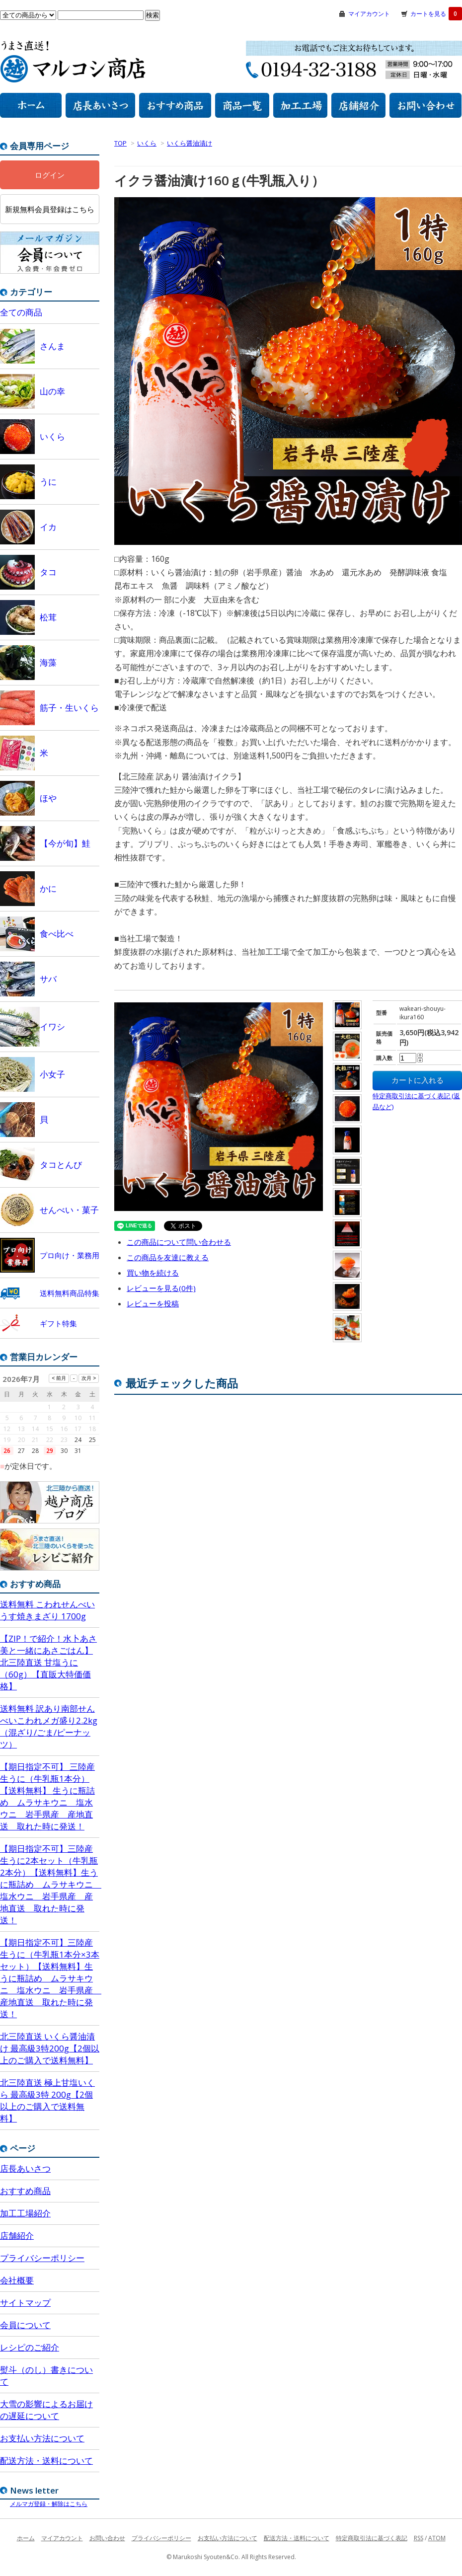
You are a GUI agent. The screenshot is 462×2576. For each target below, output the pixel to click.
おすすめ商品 (25, 2191)
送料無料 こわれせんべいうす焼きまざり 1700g (47, 1610)
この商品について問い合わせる (179, 1242)
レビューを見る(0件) (161, 1288)
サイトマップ (25, 2302)
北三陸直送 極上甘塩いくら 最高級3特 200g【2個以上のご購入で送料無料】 (47, 2100)
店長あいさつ (25, 2168)
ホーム (26, 2538)
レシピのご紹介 (29, 2347)
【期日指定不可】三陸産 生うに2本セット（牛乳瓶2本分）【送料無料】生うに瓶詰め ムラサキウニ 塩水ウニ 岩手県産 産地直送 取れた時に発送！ (49, 1884)
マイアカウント (369, 13)
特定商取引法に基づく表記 (371, 2538)
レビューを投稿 (153, 1303)
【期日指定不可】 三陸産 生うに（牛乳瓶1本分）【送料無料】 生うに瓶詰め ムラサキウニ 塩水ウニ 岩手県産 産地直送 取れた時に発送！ (47, 1796)
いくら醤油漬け (189, 143)
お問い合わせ (107, 2538)
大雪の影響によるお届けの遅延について (46, 2410)
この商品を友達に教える (168, 1257)
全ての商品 (21, 312)
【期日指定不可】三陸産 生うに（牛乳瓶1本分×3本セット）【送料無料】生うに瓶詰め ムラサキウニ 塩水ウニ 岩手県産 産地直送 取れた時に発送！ (49, 1978)
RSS (418, 2538)
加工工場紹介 (25, 2213)
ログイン (50, 175)
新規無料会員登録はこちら (49, 209)
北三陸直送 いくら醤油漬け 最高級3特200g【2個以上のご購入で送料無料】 (49, 2048)
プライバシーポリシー (42, 2258)
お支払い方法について (42, 2438)
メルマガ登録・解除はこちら (48, 2504)
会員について (25, 2325)
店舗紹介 (17, 2235)
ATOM (437, 2538)
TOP (120, 143)
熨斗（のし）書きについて (46, 2375)
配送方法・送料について (46, 2460)
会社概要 (17, 2280)
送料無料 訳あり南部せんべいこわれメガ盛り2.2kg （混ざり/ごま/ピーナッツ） (48, 1726)
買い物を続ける (153, 1273)
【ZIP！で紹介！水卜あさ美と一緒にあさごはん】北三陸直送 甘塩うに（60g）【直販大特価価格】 (48, 1662)
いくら (146, 143)
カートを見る (436, 13)
